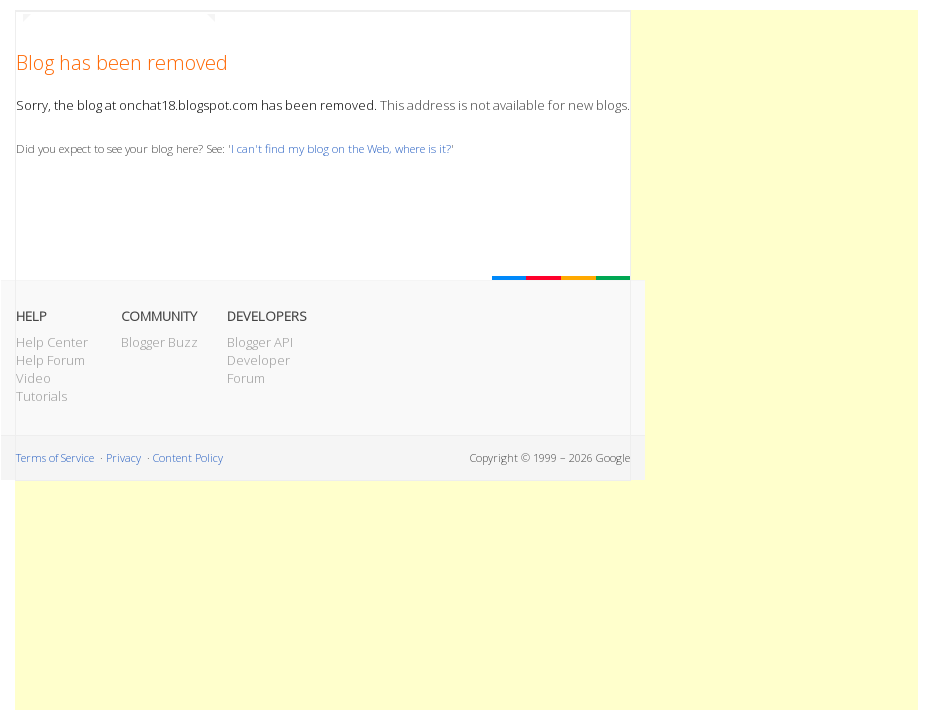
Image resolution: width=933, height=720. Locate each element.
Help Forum (50, 360)
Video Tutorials (41, 387)
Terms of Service (55, 457)
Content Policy (188, 457)
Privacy (123, 457)
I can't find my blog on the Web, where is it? (341, 148)
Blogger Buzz (159, 342)
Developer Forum (258, 369)
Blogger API (260, 342)
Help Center (52, 342)
